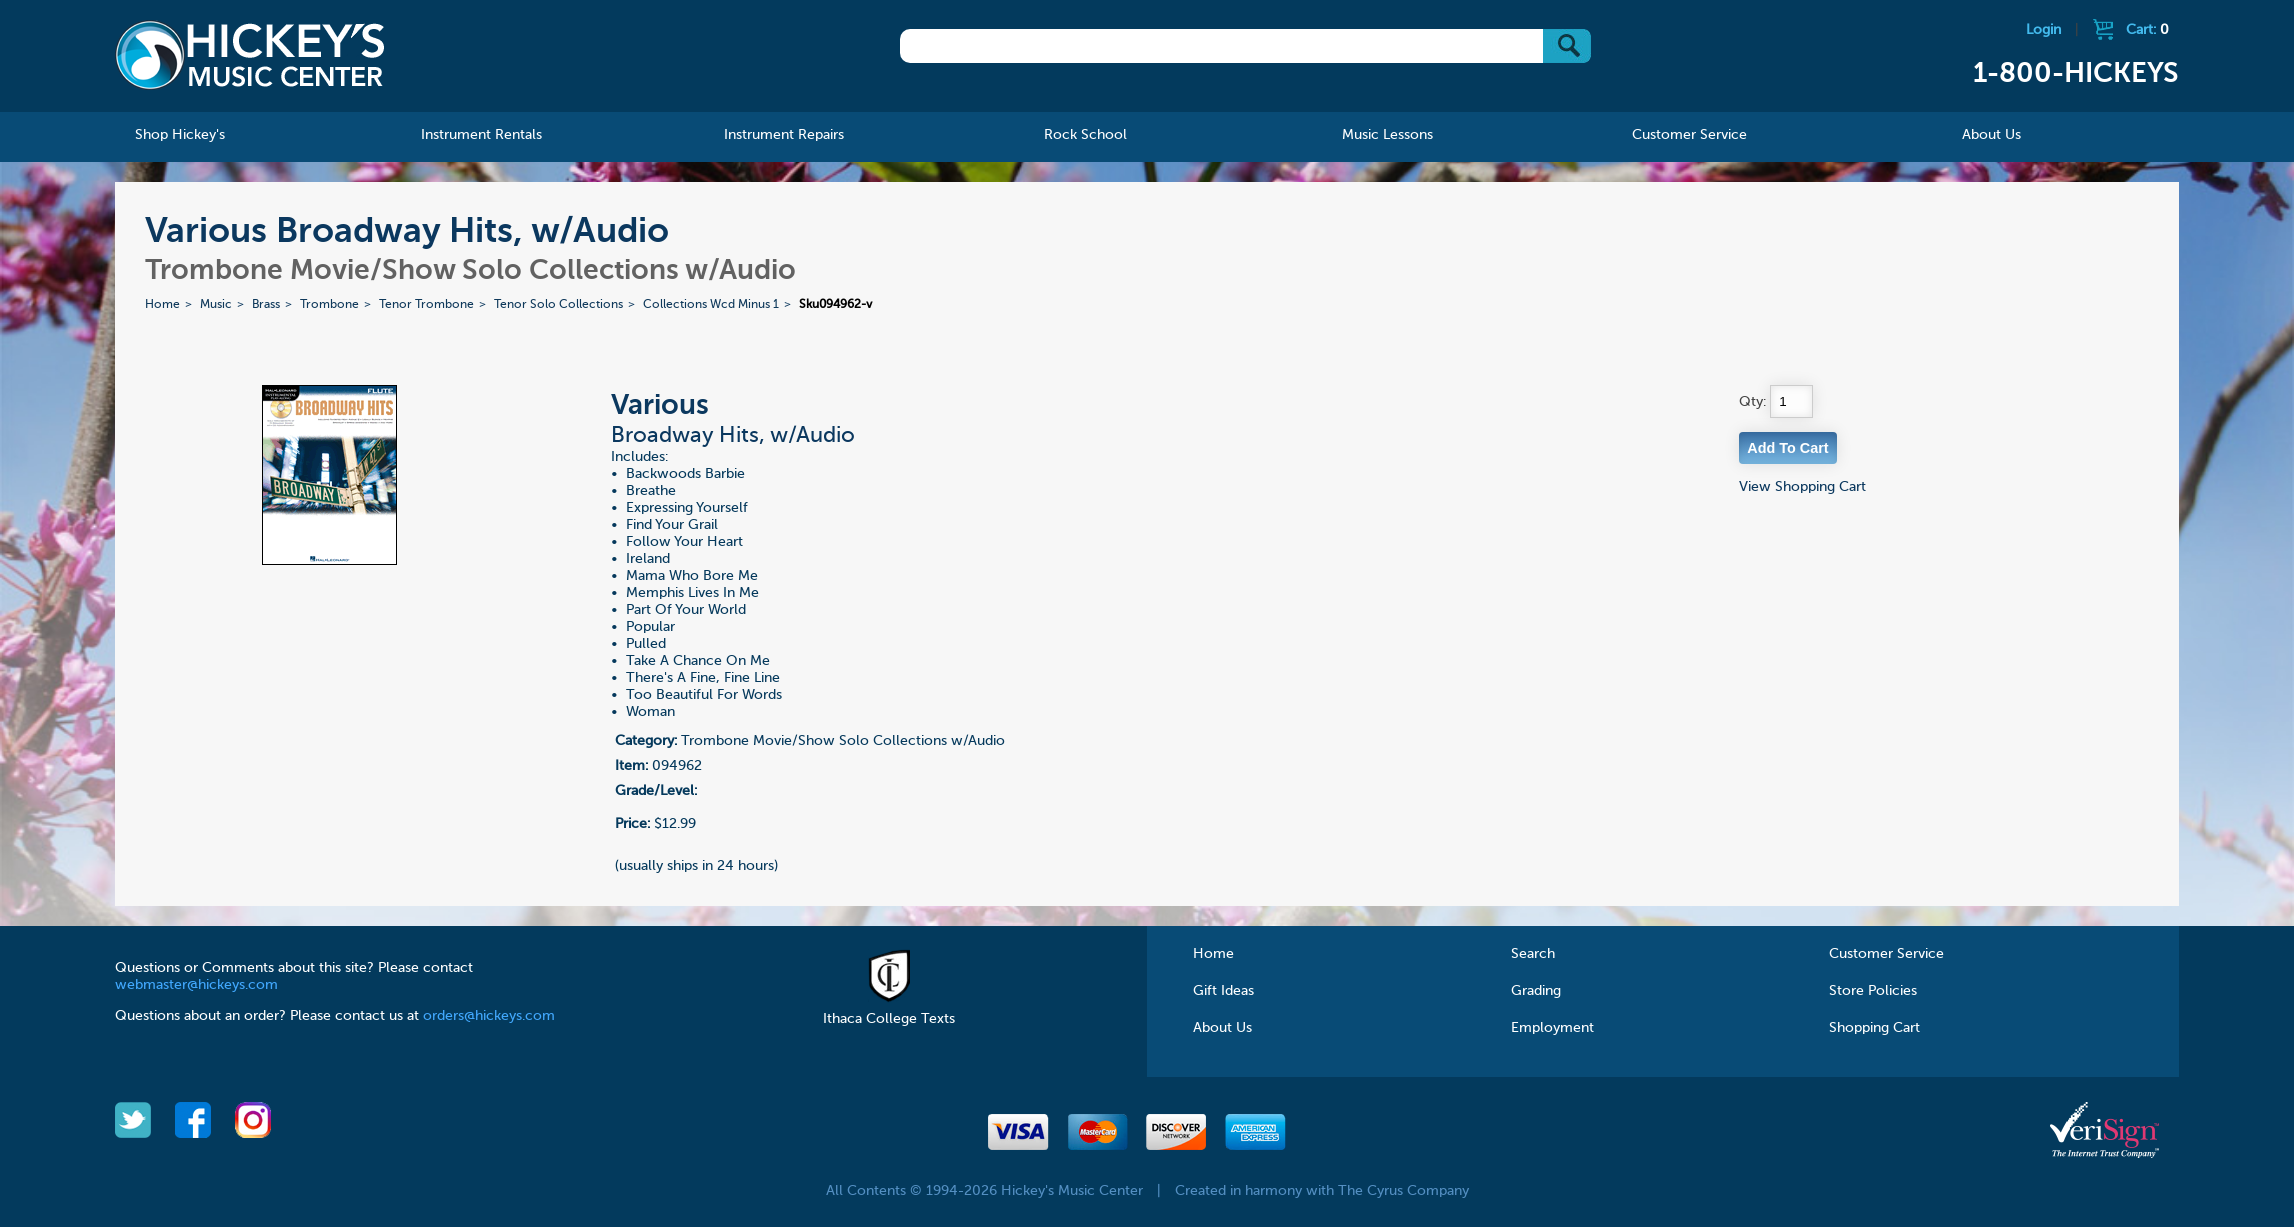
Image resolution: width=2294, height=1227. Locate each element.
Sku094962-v (835, 305)
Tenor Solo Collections (558, 305)
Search (1533, 954)
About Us (1222, 1028)
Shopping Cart (1874, 1028)
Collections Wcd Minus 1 (711, 305)
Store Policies (1873, 991)
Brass (266, 305)
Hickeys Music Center (250, 55)
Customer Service (1886, 954)
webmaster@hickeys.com (196, 985)
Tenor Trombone (426, 305)
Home (162, 305)
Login (2043, 30)
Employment (1552, 1028)
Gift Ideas (1223, 991)
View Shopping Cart (1802, 487)
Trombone (329, 305)
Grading (1536, 991)
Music (216, 305)
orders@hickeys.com (489, 1016)
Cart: (2147, 30)
